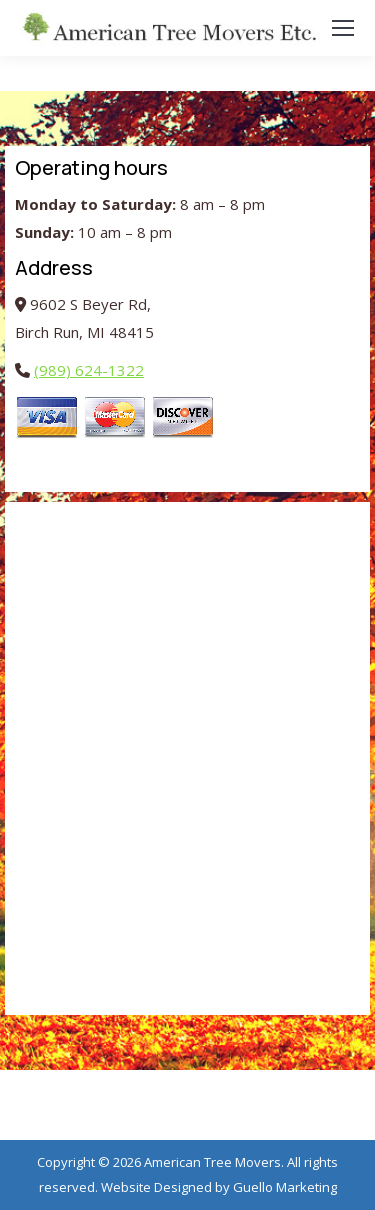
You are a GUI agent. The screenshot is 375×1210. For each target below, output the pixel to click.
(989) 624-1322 (89, 370)
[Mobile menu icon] (343, 28)
